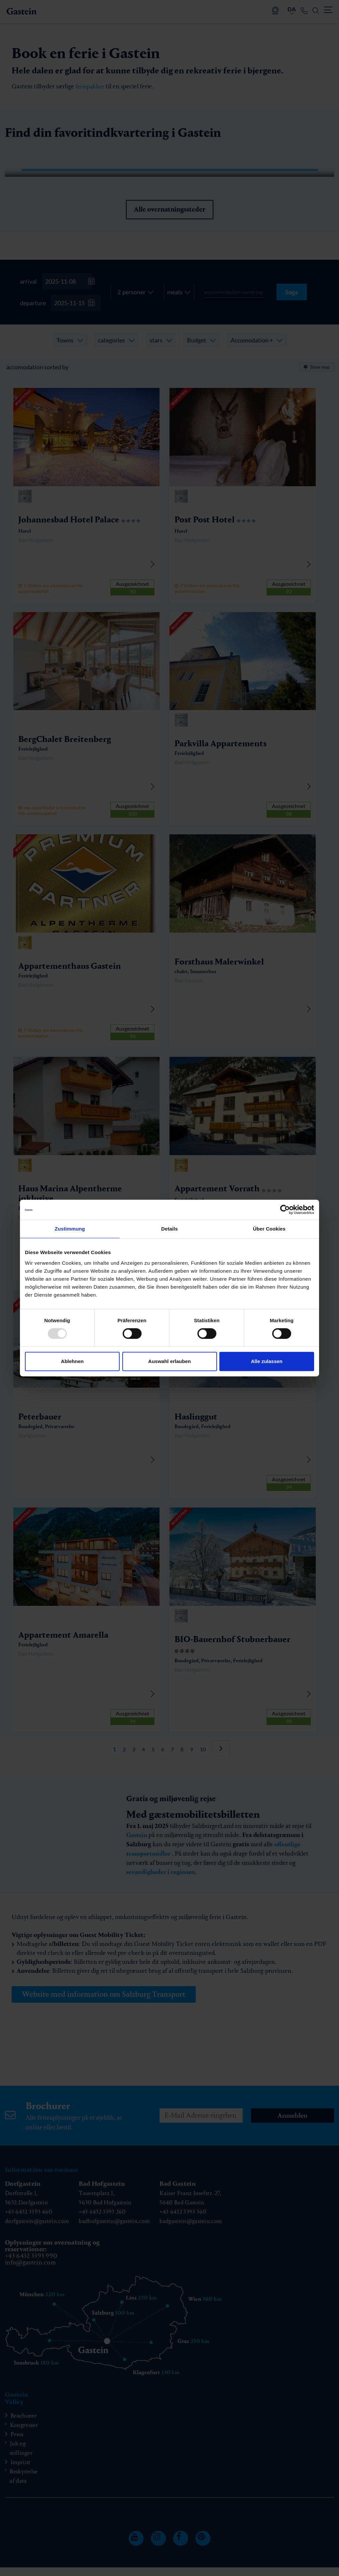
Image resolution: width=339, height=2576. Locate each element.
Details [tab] (169, 1229)
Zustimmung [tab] (70, 1229)
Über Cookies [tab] (269, 1229)
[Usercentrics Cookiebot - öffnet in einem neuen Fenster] (285, 1210)
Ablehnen (72, 1361)
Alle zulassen (266, 1361)
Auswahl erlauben (169, 1361)
